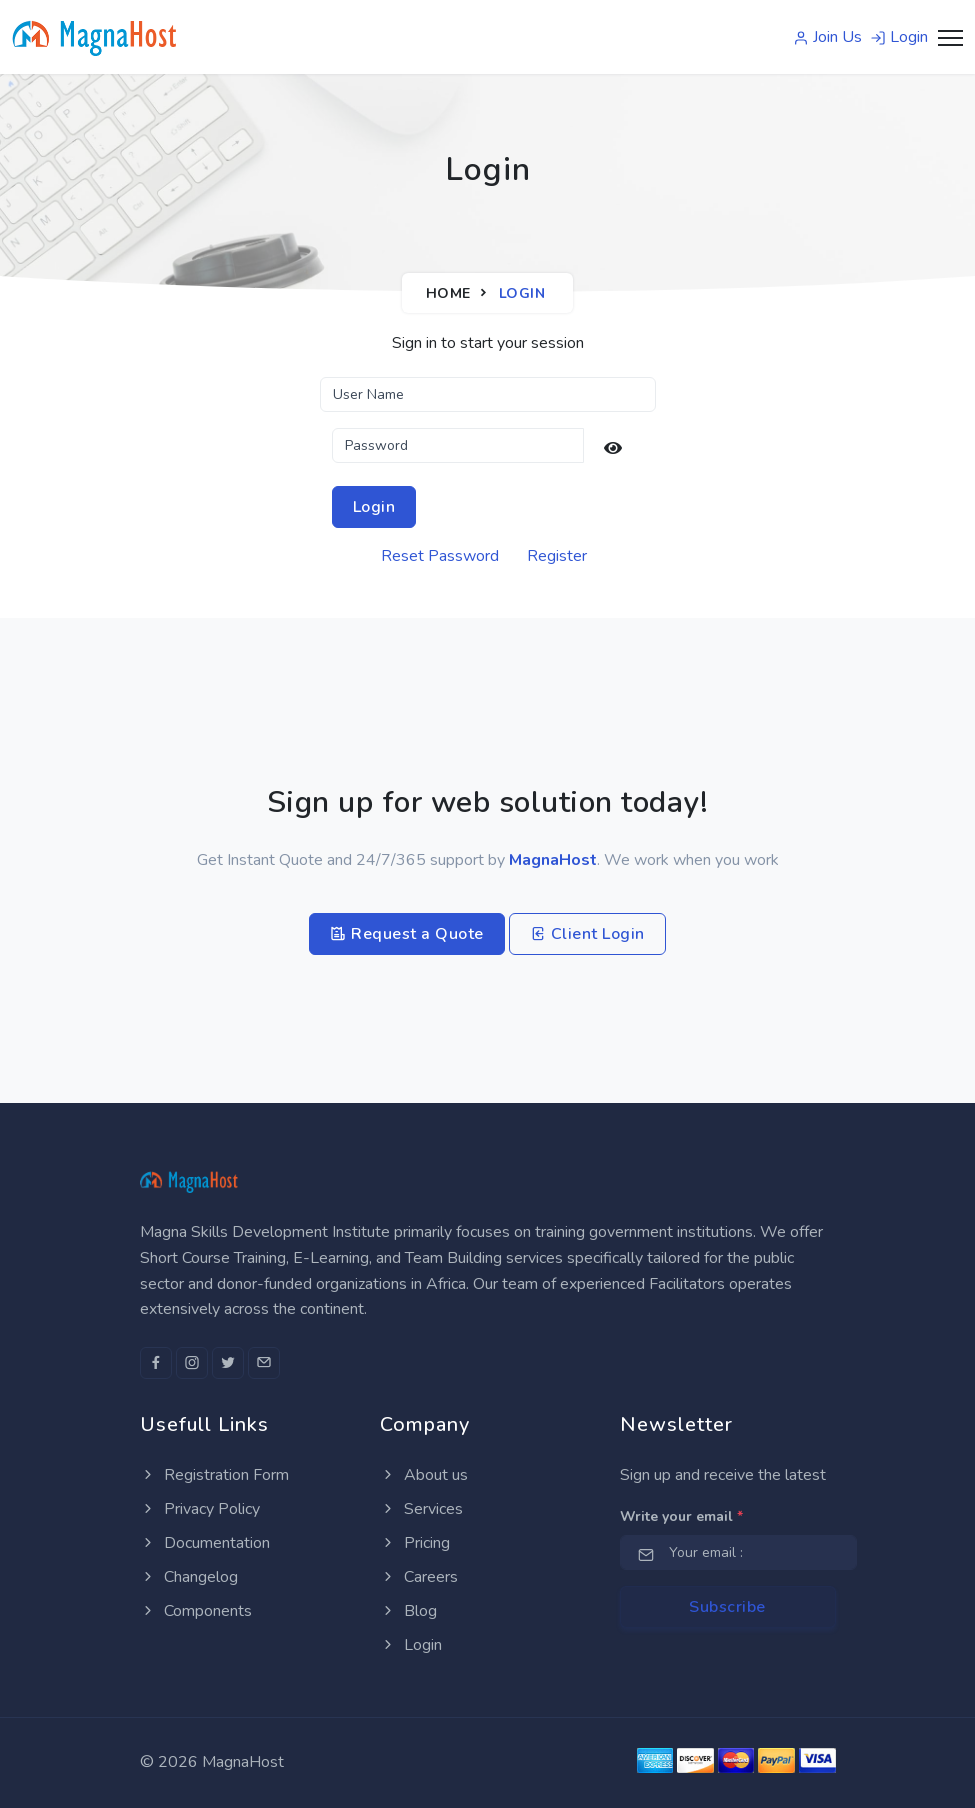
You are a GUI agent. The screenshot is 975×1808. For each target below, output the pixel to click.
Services (421, 1509)
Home (448, 293)
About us (424, 1475)
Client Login (587, 934)
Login (899, 37)
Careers (419, 1577)
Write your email (681, 1516)
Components (196, 1611)
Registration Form (214, 1475)
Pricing (415, 1543)
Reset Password (440, 556)
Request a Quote (407, 934)
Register (557, 556)
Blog (408, 1611)
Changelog (189, 1577)
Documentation (205, 1543)
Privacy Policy (200, 1509)
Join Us (827, 37)
